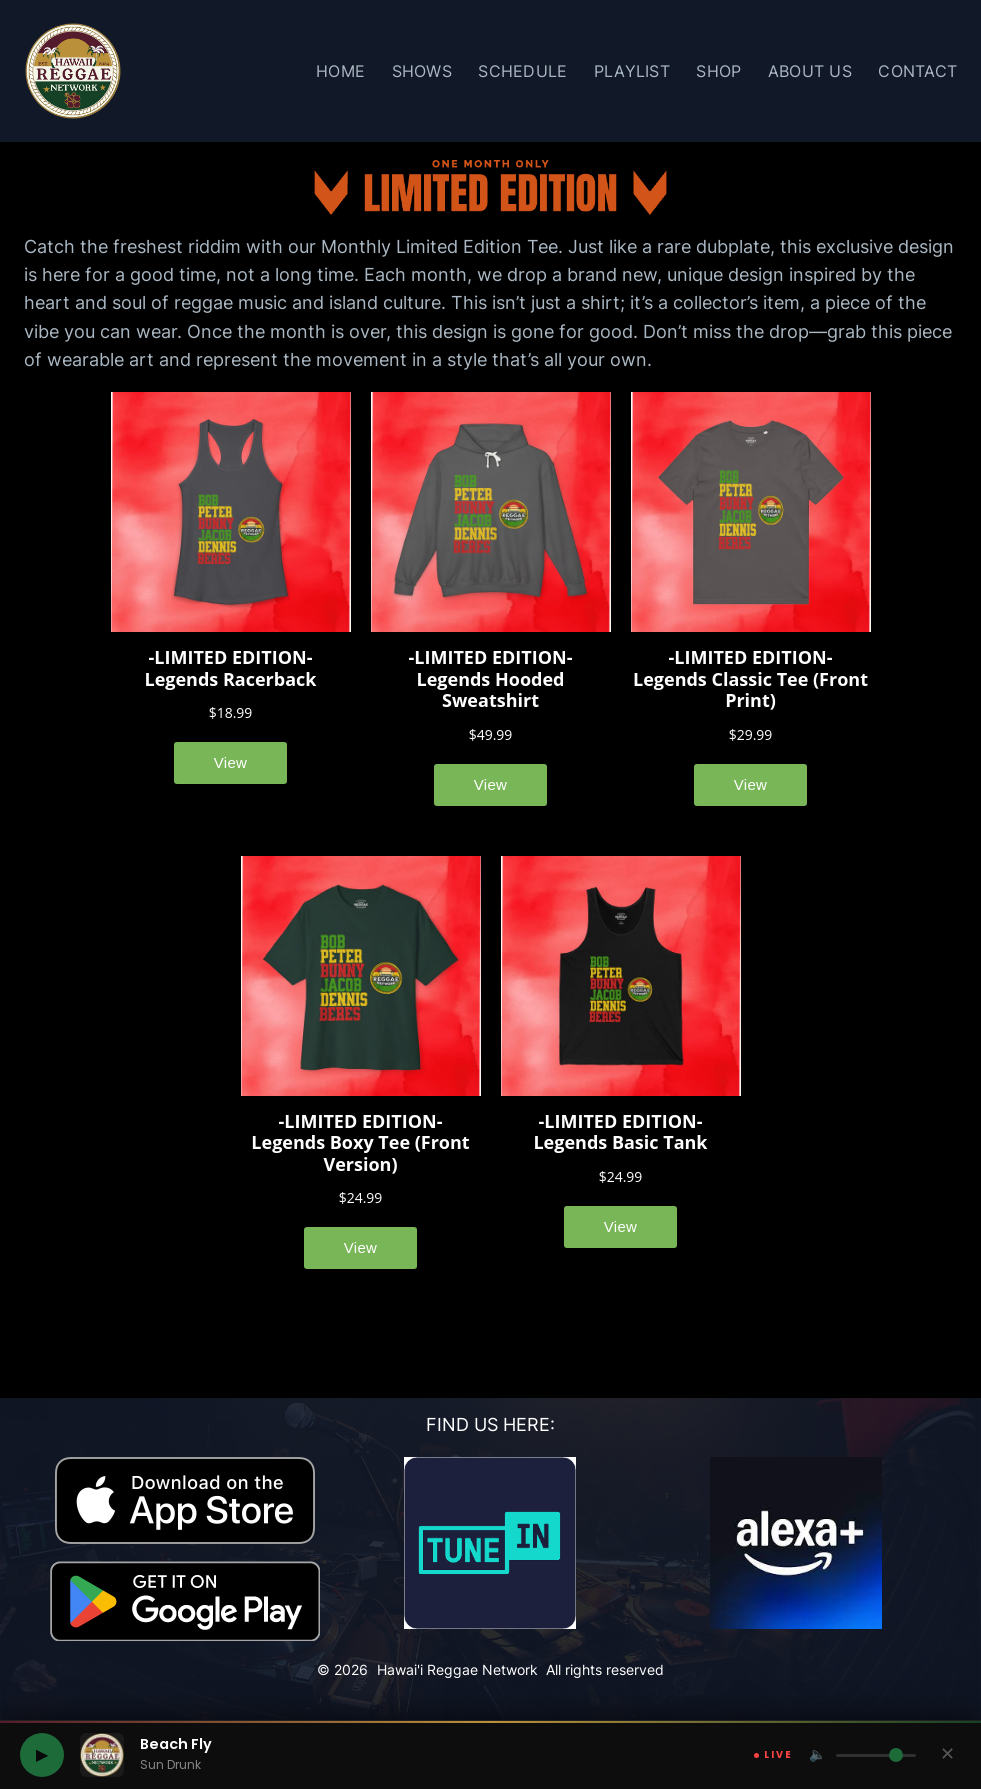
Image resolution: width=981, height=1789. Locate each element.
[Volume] (876, 1755)
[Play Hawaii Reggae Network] (42, 1755)
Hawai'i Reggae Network (457, 1669)
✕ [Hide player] (947, 1754)
